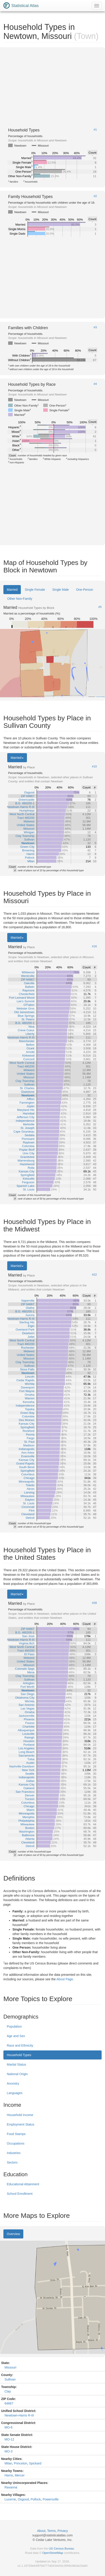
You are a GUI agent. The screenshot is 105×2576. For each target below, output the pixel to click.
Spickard (35, 2463)
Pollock (36, 2499)
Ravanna (11, 2487)
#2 (95, 196)
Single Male (60, 589)
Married (12, 589)
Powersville (51, 2499)
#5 (100, 607)
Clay (8, 2391)
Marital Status (16, 2064)
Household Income (20, 2115)
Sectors (12, 2162)
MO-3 (8, 2451)
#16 (94, 946)
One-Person (84, 589)
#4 (95, 384)
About (41, 2531)
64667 (9, 2403)
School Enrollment (20, 2193)
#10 (94, 766)
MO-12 (9, 2439)
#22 (94, 1274)
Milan (8, 2463)
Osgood (23, 2499)
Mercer (20, 2475)
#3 (95, 327)
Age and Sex (16, 2036)
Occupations (15, 2143)
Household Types (19, 2055)
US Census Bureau (61, 2548)
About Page (64, 1979)
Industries (14, 2153)
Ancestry (13, 2083)
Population (14, 2026)
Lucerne (10, 2499)
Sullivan (10, 2379)
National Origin (17, 2074)
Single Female (35, 589)
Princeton (20, 2463)
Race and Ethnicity (20, 2045)
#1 (95, 129)
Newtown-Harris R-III (19, 2415)
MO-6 (8, 2427)
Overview (13, 2234)
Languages (14, 2093)
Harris (9, 2475)
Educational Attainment (23, 2184)
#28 (94, 1603)
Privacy (62, 2531)
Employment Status (20, 2124)
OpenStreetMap (52, 2553)
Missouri (10, 2367)
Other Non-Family (19, 598)
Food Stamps (16, 2134)
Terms (51, 2531)
